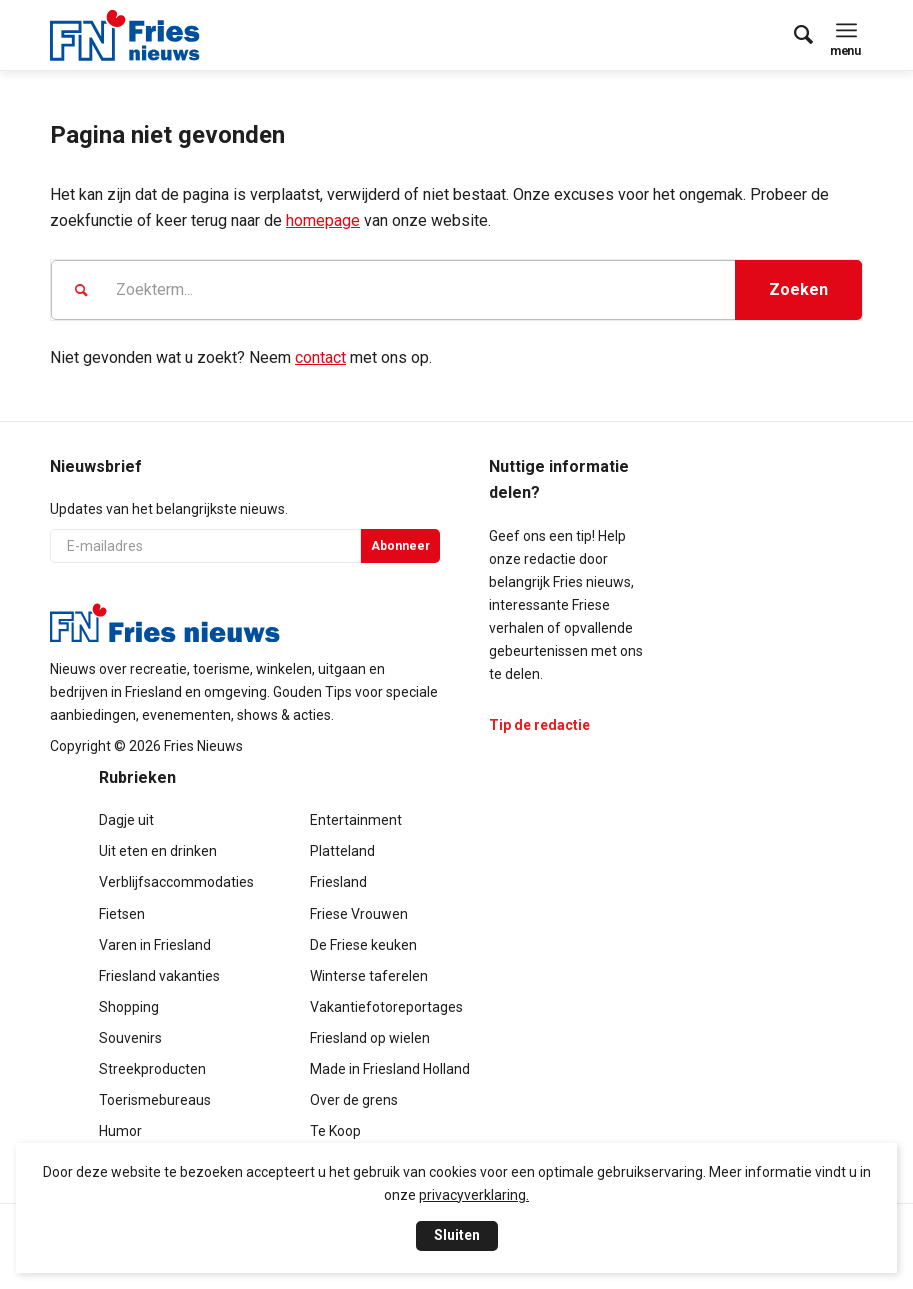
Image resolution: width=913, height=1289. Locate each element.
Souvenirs (130, 1038)
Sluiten (457, 1235)
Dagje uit (126, 820)
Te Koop (335, 1131)
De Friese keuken (363, 945)
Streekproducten (152, 1069)
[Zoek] (793, 35)
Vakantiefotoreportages (386, 1007)
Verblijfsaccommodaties (176, 882)
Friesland (338, 882)
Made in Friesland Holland (390, 1069)
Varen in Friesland (155, 945)
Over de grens (354, 1100)
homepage (323, 220)
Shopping (129, 1007)
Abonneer (400, 546)
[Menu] (846, 30)
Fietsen (122, 914)
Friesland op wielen (370, 1038)
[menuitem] (793, 35)
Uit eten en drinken (158, 851)
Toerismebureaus (155, 1100)
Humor (120, 1131)
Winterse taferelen (369, 976)
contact (320, 357)
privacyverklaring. (474, 1195)
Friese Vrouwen (359, 914)
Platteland (342, 851)
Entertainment (356, 820)
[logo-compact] (125, 35)
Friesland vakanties (159, 976)
